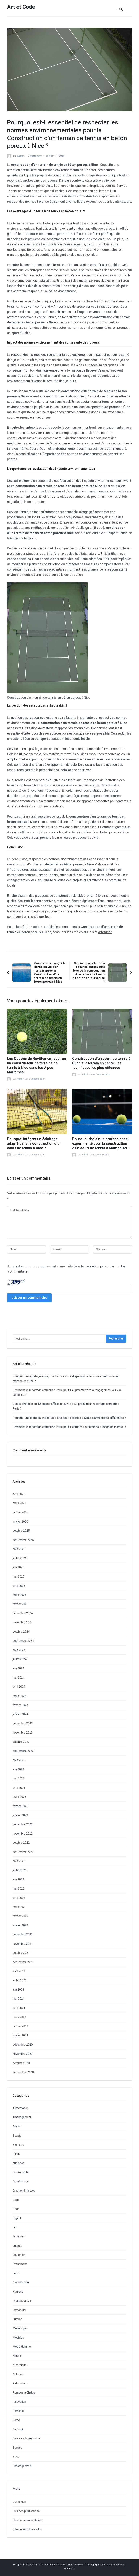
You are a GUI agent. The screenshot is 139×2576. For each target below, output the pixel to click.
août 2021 (19, 1971)
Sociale (17, 2447)
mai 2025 (18, 1576)
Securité (18, 2429)
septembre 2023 (23, 1751)
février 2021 (20, 2026)
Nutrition (18, 2374)
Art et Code (21, 7)
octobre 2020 (21, 2063)
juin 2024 (18, 1668)
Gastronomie (21, 2282)
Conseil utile (20, 2172)
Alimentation (20, 2108)
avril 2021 (19, 2008)
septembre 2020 (23, 2072)
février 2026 (20, 1512)
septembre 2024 (23, 1640)
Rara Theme (106, 2564)
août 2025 (19, 1549)
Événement (20, 2264)
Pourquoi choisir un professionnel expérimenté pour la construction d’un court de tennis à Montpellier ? (101, 1143)
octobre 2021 (21, 1952)
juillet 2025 (20, 1558)
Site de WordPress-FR (27, 2529)
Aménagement (22, 2117)
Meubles (18, 2337)
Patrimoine (19, 2383)
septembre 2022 (23, 1852)
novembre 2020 (23, 2054)
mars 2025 (19, 1595)
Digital (17, 2218)
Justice (17, 2319)
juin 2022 (18, 1879)
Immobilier (19, 2310)
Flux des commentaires (27, 2520)
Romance (18, 2411)
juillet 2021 (20, 1980)
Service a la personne (26, 2438)
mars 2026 (19, 1503)
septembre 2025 (23, 1540)
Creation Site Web (24, 2190)
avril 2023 (19, 1787)
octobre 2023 (21, 1742)
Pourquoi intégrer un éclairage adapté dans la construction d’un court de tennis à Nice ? (34, 1143)
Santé (16, 2420)
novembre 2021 (23, 1943)
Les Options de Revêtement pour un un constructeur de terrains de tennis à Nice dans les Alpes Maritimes (36, 1065)
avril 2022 (19, 1898)
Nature (17, 2356)
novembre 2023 (23, 1732)
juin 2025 (18, 1567)
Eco (15, 2227)
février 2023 (20, 1806)
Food (16, 2273)
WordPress (69, 2568)
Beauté (17, 2135)
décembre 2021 (23, 1934)
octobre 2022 (21, 1842)
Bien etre (18, 2144)
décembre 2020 (23, 2044)
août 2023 (19, 1760)
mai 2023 (18, 1778)
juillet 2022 (20, 1870)
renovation (19, 2401)
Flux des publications (26, 2511)
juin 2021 (18, 1989)
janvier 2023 (20, 1815)
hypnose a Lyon (22, 2300)
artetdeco (105, 932)
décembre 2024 (23, 1613)
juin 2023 (18, 1769)
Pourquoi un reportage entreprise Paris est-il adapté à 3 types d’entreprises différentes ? (69, 1418)
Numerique (19, 2365)
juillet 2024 (20, 1659)
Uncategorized (22, 2466)
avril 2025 (19, 1586)
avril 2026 (19, 1494)
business (18, 2163)
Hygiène (18, 2291)
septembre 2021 (23, 1962)
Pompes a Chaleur (24, 2392)
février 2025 (20, 1604)
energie (17, 2245)
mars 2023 (19, 1796)
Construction (35, 155)
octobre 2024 (21, 1631)
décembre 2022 (23, 1824)
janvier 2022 (20, 1925)
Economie (19, 2236)
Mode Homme (22, 2346)
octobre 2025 (21, 1530)
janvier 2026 (20, 1521)
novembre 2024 (23, 1622)
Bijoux (16, 2154)
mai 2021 (18, 1998)
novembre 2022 (23, 1833)
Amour (17, 2126)
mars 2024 (19, 1696)
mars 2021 (19, 2017)
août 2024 (19, 1650)
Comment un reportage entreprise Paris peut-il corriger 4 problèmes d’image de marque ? (69, 1427)
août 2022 (19, 1861)
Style (16, 2456)
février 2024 (20, 1705)
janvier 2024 (20, 1714)
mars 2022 (19, 1907)
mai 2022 (18, 1888)
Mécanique (20, 2328)
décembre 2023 (23, 1723)
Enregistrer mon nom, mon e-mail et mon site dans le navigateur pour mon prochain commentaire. (67, 1268)
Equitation (19, 2255)
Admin (20, 155)
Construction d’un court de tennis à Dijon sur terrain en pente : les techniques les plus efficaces (101, 1063)
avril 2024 (19, 1686)
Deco (16, 2200)
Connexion (19, 2501)
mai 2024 (18, 1677)
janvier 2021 (20, 2035)
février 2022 (20, 1916)
